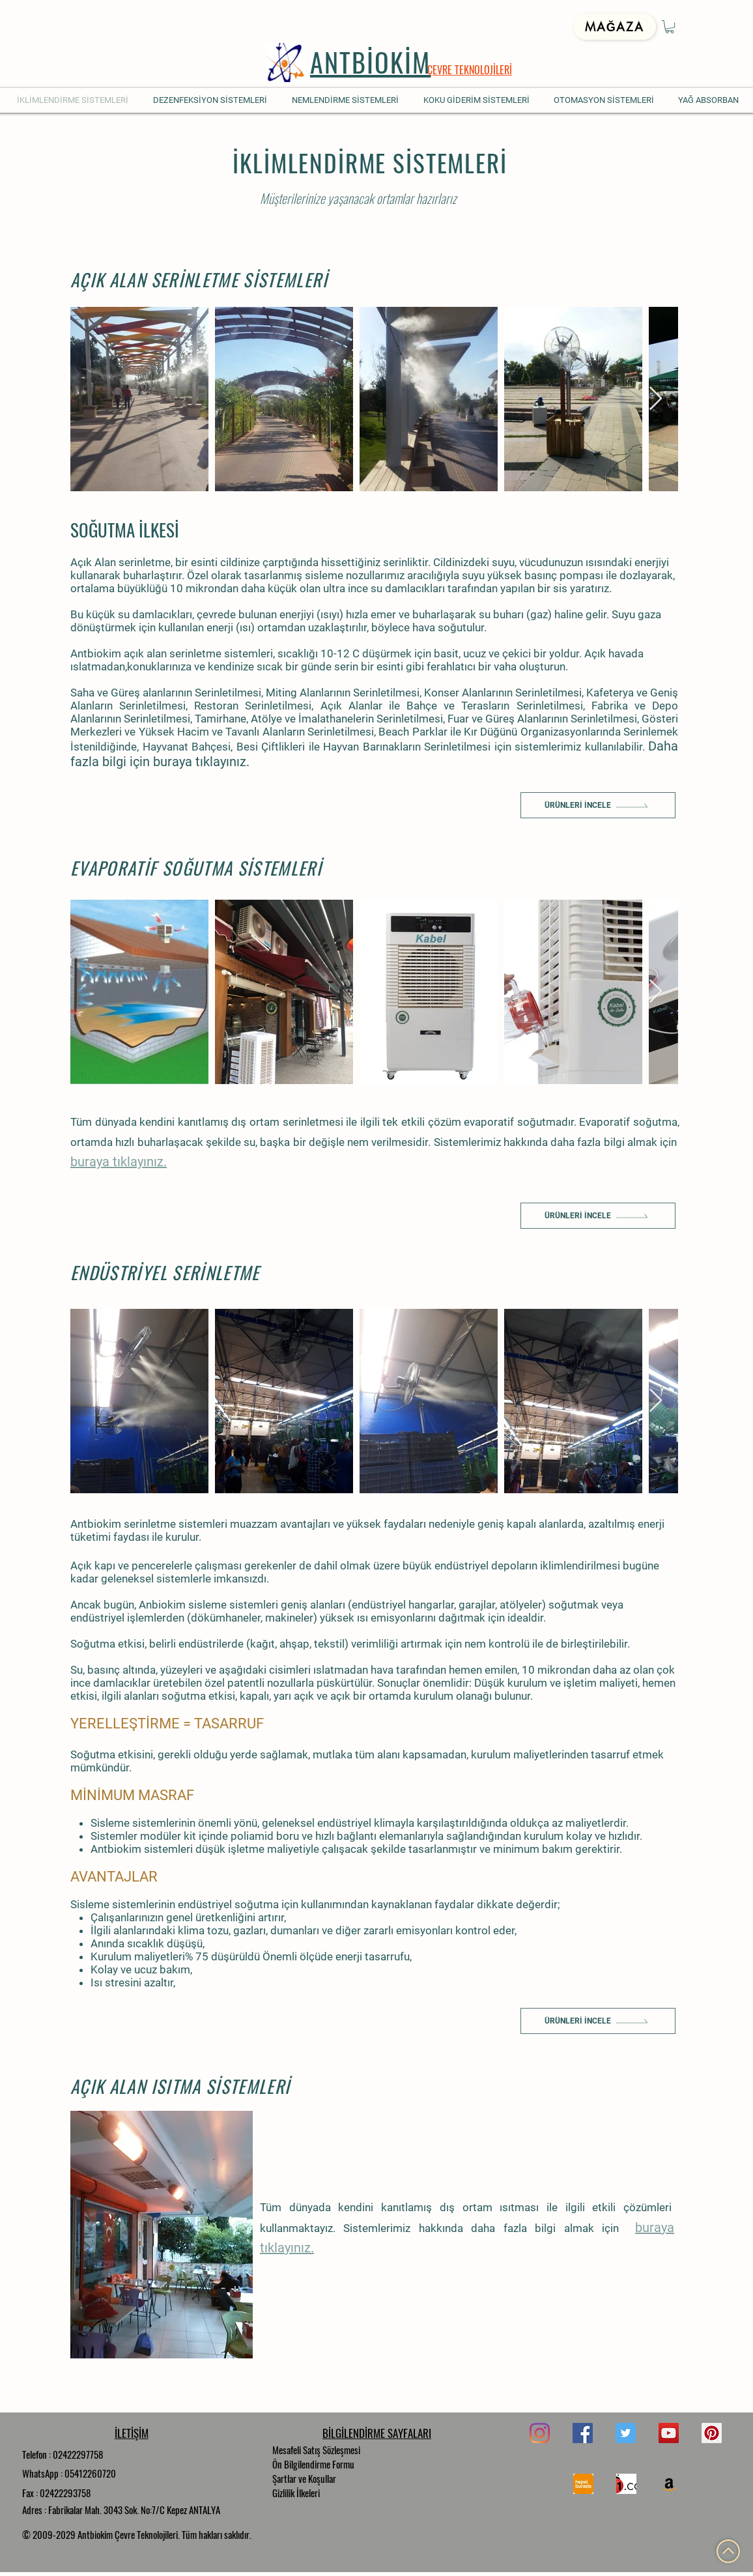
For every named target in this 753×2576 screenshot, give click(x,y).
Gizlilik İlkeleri (296, 2492)
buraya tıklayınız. (201, 761)
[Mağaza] (614, 27)
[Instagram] (540, 2433)
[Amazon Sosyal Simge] (669, 2484)
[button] (669, 26)
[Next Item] (655, 399)
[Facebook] (583, 2433)
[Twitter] (626, 2433)
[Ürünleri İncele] (597, 805)
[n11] (626, 2484)
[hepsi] (583, 2484)
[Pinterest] (712, 2433)
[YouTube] (669, 2433)
